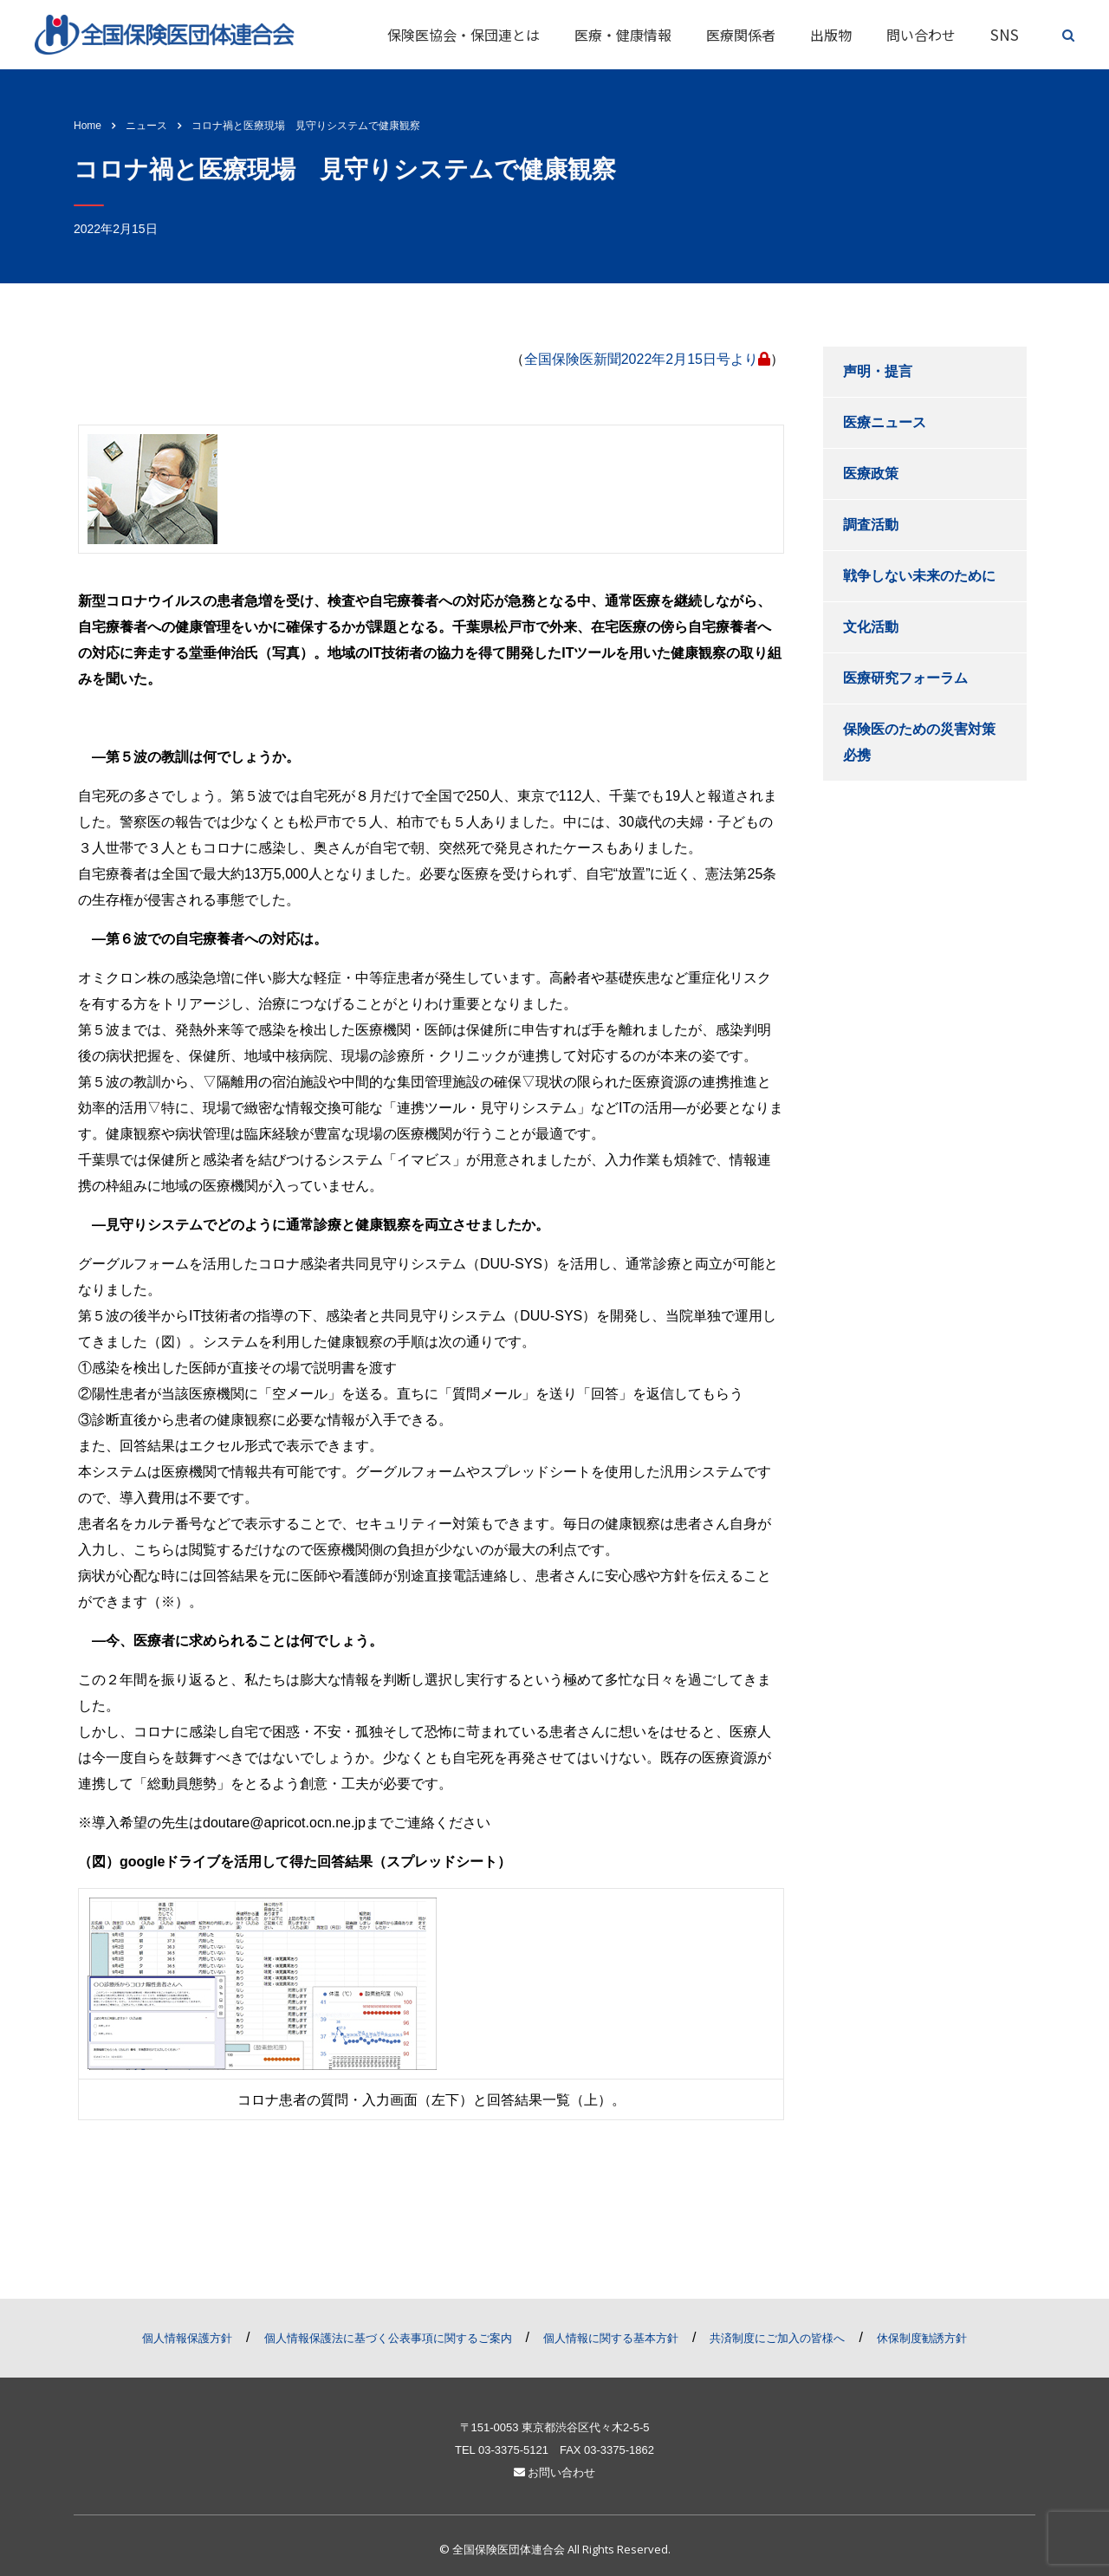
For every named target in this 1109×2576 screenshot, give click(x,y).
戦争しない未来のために (919, 575)
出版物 (831, 34)
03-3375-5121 (513, 2449)
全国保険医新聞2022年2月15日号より (647, 359)
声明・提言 (877, 371)
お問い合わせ (555, 2472)
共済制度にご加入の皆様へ (777, 2338)
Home (87, 126)
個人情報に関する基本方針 (610, 2338)
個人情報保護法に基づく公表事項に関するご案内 (388, 2338)
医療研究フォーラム (905, 678)
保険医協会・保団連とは (463, 34)
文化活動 (870, 627)
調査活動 (870, 524)
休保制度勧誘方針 (922, 2338)
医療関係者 (740, 34)
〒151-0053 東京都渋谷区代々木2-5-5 (555, 2427)
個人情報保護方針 (187, 2338)
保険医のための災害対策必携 (919, 742)
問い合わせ (921, 34)
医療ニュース (884, 422)
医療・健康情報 (622, 34)
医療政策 (870, 473)
